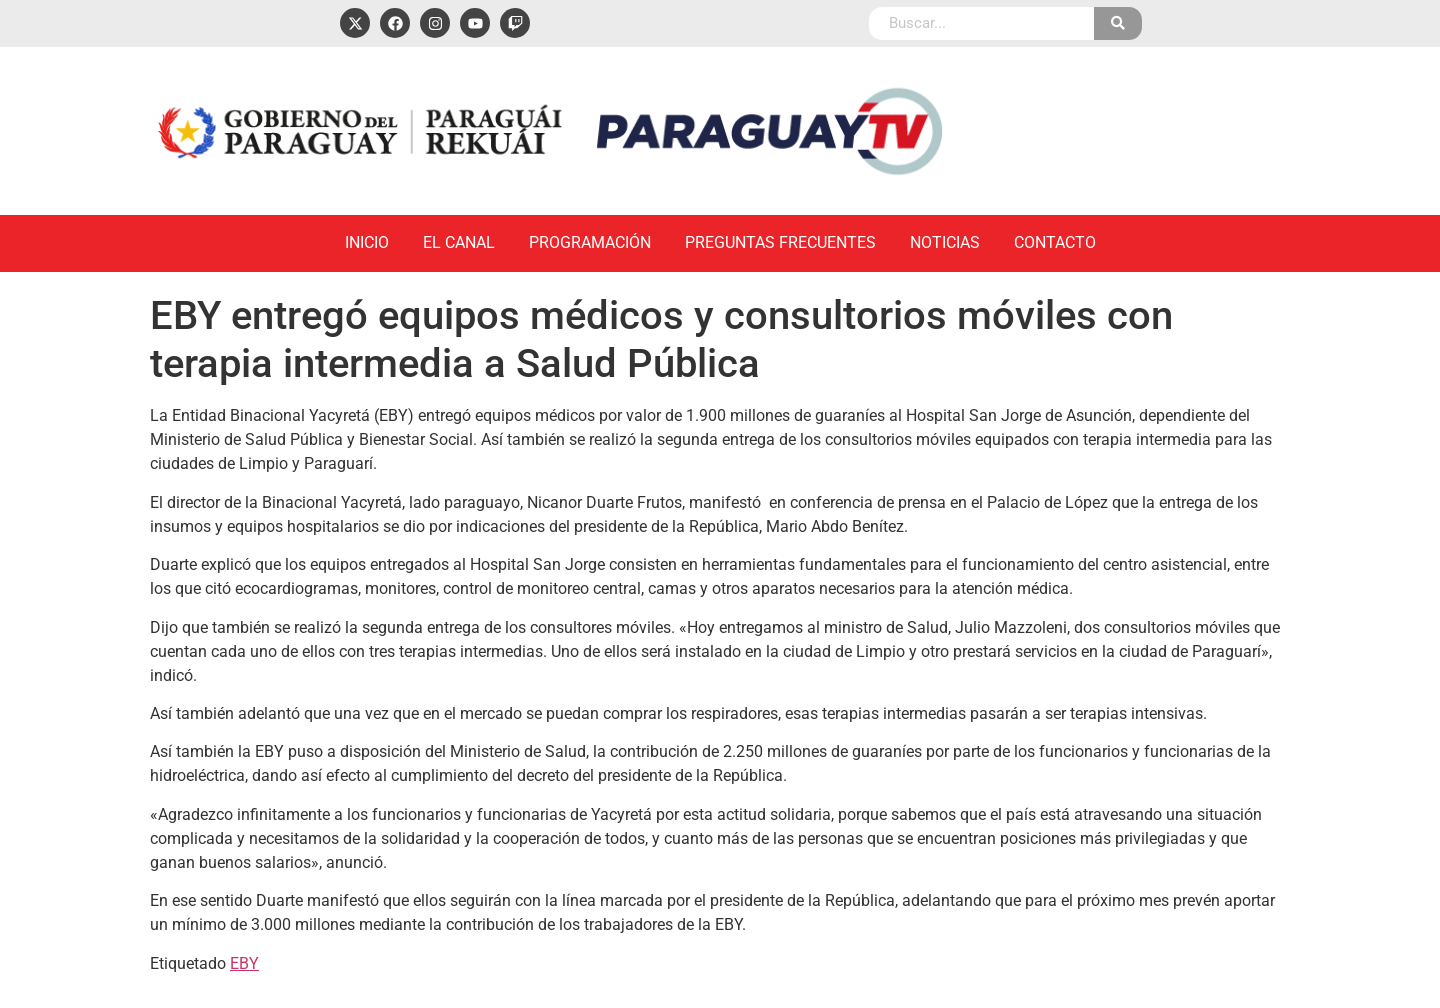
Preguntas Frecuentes (780, 242)
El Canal (459, 242)
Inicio (367, 242)
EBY (244, 963)
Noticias (945, 242)
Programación (590, 242)
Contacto (1055, 242)
